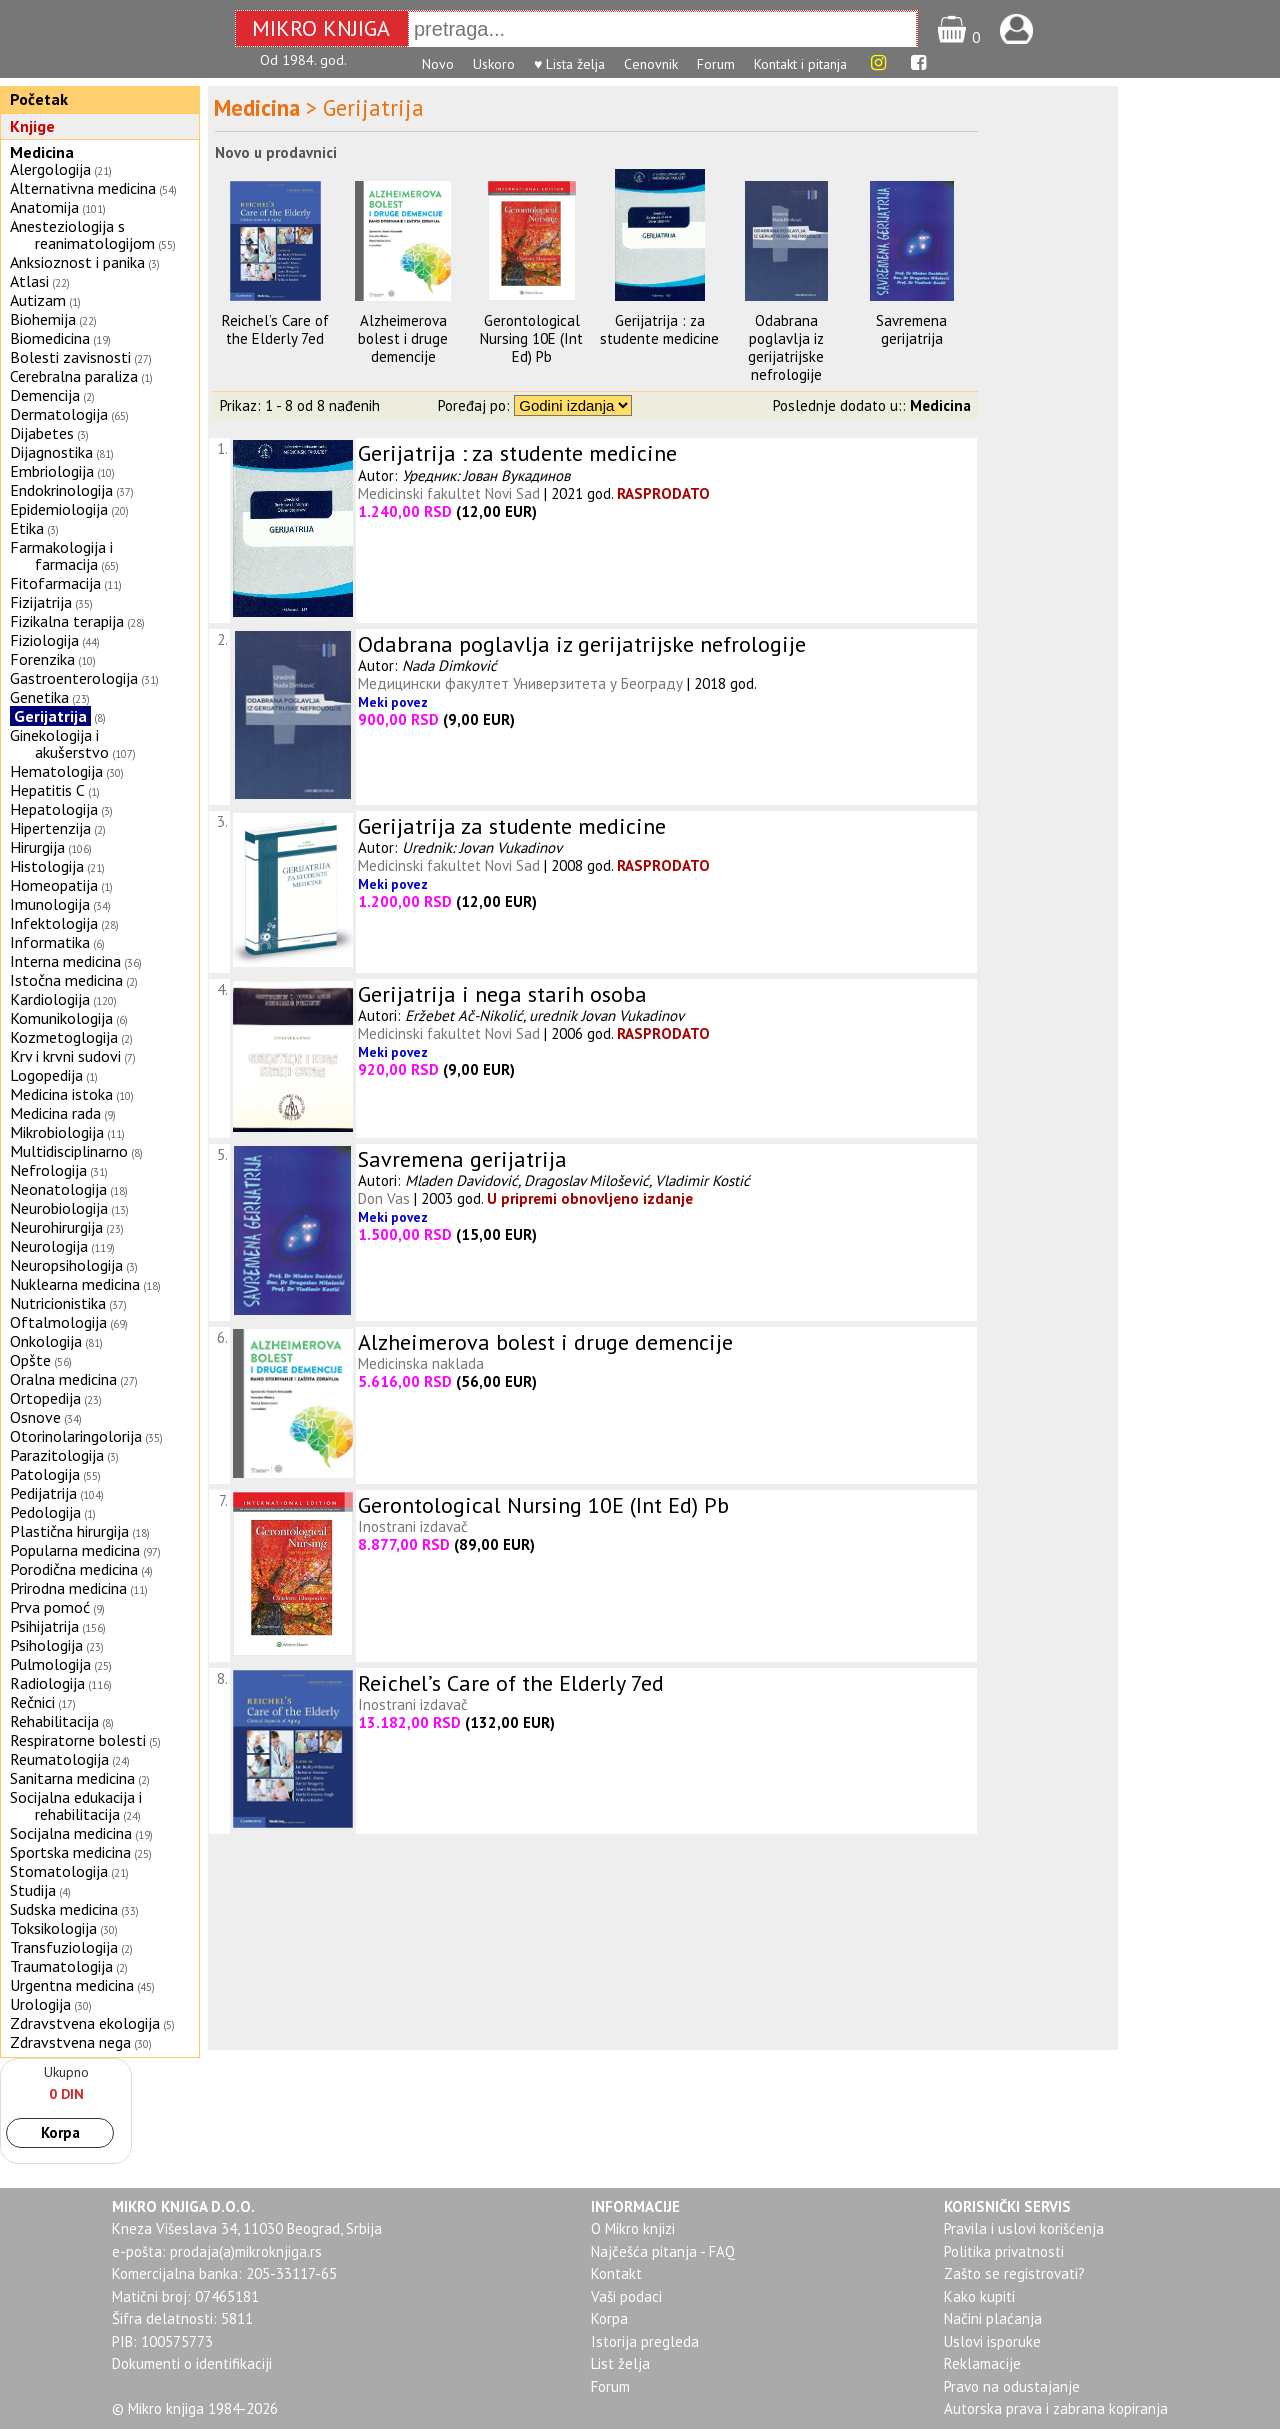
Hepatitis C (47, 790)
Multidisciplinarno (69, 1151)
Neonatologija (58, 1189)
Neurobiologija (59, 1208)
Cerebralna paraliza (74, 376)
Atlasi (29, 281)
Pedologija (45, 1512)
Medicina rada (55, 1113)
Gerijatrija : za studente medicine (659, 329)
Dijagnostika (51, 452)
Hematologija (56, 771)
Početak (39, 99)
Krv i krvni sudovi (65, 1056)
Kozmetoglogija (64, 1037)
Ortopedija (45, 1398)
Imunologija (50, 904)
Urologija (40, 2004)
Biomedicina (50, 338)
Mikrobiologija (57, 1132)
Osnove (35, 1417)
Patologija (45, 1474)
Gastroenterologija (74, 678)
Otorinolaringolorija (76, 1436)
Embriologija (52, 471)
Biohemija (43, 319)
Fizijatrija (41, 602)
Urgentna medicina (72, 1985)
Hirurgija (37, 847)
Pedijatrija (43, 1493)
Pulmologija (50, 1664)
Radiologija (47, 1683)
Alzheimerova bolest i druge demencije (403, 338)
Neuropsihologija (66, 1265)
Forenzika (42, 659)
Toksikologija (53, 1928)
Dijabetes (42, 433)
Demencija (45, 395)
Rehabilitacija (54, 1721)
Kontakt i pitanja (800, 64)
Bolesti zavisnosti (70, 357)
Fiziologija (44, 640)
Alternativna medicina (83, 188)
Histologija (47, 866)
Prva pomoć (50, 1607)
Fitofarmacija (55, 583)
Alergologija (50, 169)
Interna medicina (65, 961)
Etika (27, 528)
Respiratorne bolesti (78, 1740)
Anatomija (44, 207)
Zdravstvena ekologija (85, 2023)
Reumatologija (59, 1759)
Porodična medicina (74, 1569)
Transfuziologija (64, 1947)
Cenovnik (651, 64)
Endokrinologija (61, 490)
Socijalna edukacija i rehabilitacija (76, 1805)
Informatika (50, 942)
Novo (438, 64)
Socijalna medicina (71, 1833)
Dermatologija (59, 414)
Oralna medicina (63, 1379)
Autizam (38, 300)
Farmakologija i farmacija (61, 555)
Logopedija (46, 1075)
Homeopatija (54, 885)
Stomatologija (59, 1871)
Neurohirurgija (56, 1227)
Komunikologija (61, 1018)
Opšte (30, 1360)
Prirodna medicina (68, 1588)
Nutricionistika (58, 1303)
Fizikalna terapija (67, 621)
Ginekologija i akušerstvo (59, 743)
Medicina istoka (61, 1094)
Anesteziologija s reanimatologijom (82, 234)
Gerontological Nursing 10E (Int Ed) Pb (531, 338)
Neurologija (49, 1246)
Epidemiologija (59, 509)
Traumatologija (61, 1966)
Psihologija (46, 1645)
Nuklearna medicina (75, 1284)
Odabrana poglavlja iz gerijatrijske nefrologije (786, 347)
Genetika (39, 697)
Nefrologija (48, 1170)
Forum (716, 64)
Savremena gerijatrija (911, 329)
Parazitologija (57, 1455)
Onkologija (46, 1341)
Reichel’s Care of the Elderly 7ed (275, 329)
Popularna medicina (75, 1550)
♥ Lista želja (569, 64)
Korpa (60, 2132)
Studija (33, 1890)
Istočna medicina (66, 980)
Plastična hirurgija (69, 1531)
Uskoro (494, 64)
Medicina (42, 152)
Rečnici (32, 1702)
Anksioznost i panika (77, 262)
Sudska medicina (64, 1909)
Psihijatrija (44, 1626)
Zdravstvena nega (70, 2042)
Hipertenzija (50, 828)
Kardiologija (50, 999)
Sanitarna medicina (72, 1778)
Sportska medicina (70, 1852)
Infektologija (54, 923)
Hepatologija (54, 809)
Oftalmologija (58, 1322)
